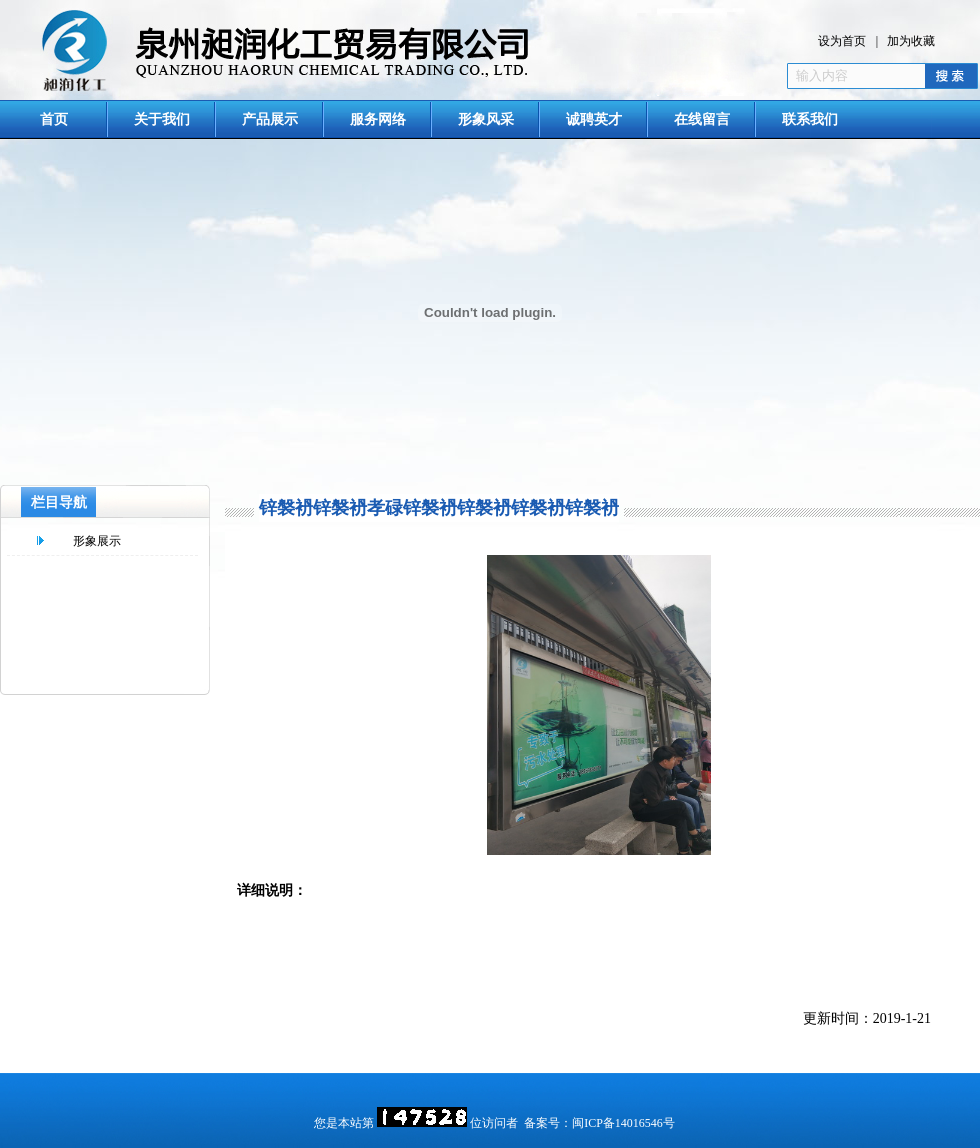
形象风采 (486, 119)
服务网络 (378, 119)
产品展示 (270, 119)
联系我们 (810, 119)
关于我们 (162, 119)
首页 (54, 119)
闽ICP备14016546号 (623, 1123)
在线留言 (702, 119)
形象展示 (97, 541)
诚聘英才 (594, 119)
